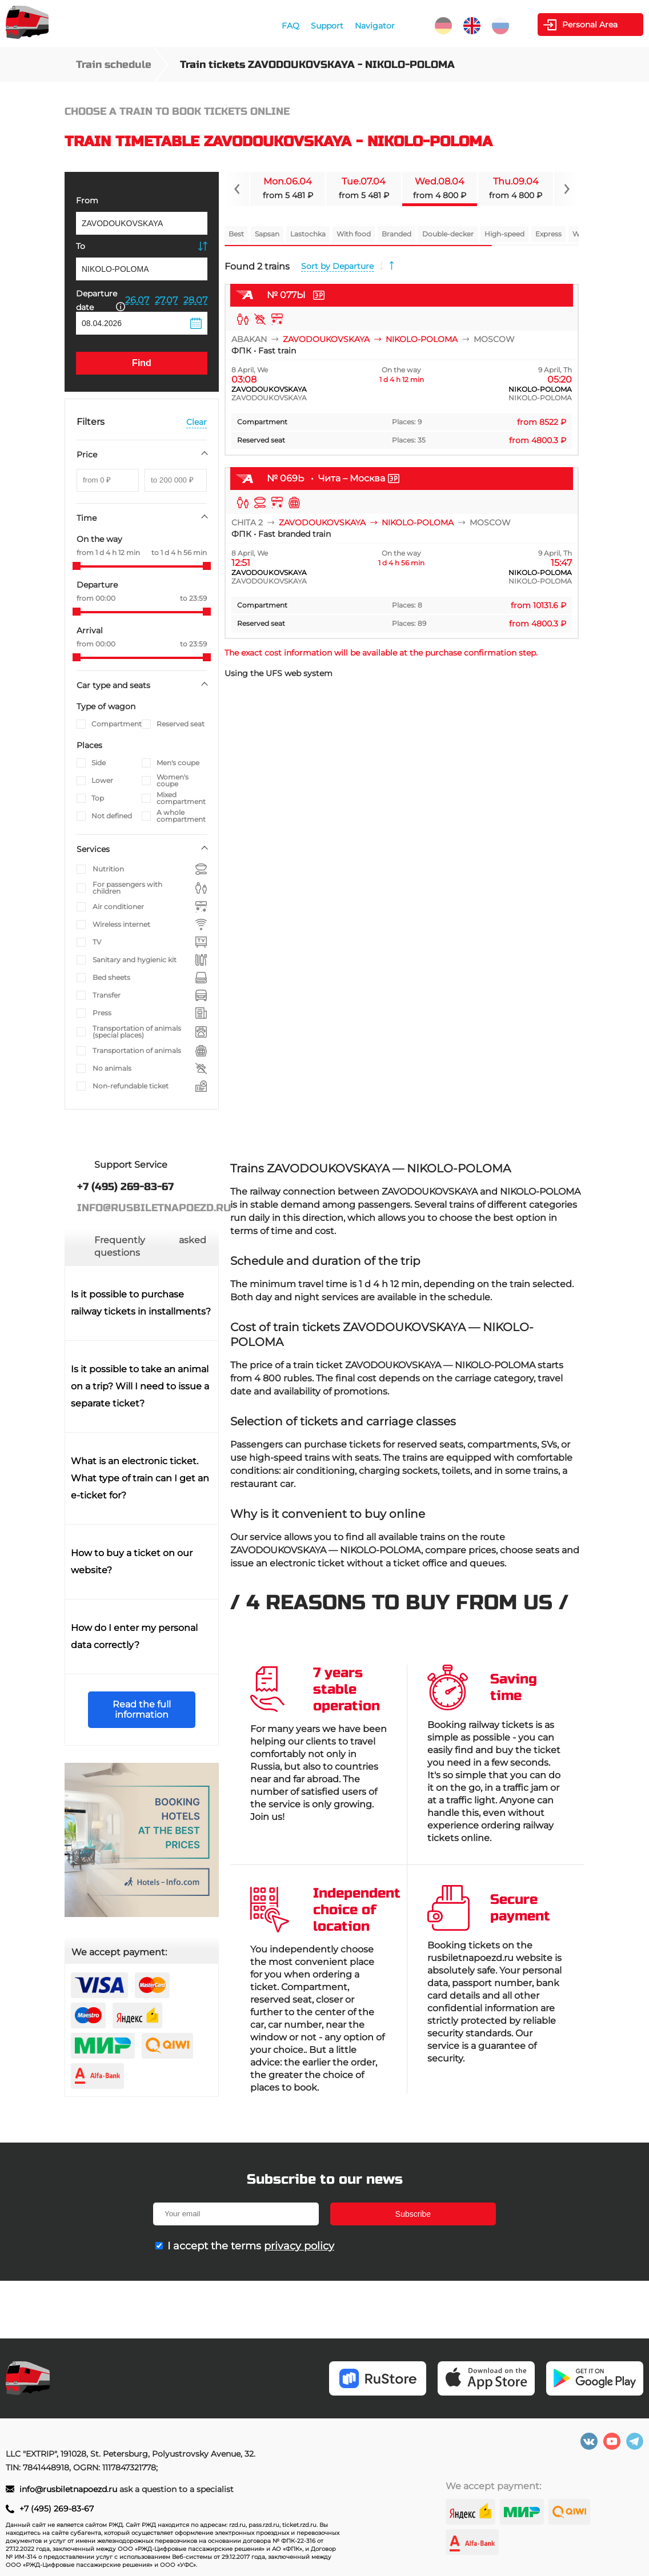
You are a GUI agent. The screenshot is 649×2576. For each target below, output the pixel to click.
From (87, 200)
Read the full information (142, 1709)
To (80, 246)
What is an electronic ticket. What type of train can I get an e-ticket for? (140, 1478)
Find (141, 363)
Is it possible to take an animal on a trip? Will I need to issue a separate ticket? (140, 1386)
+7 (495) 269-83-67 (56, 2508)
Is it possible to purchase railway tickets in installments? (141, 1303)
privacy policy (299, 2246)
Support (327, 26)
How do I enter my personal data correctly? (134, 1636)
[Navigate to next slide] (566, 189)
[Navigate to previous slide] (237, 189)
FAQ (290, 26)
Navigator (375, 26)
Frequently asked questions (150, 1246)
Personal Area (590, 24)
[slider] (77, 566)
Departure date (100, 300)
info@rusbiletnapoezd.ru (69, 2489)
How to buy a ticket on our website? (132, 1562)
